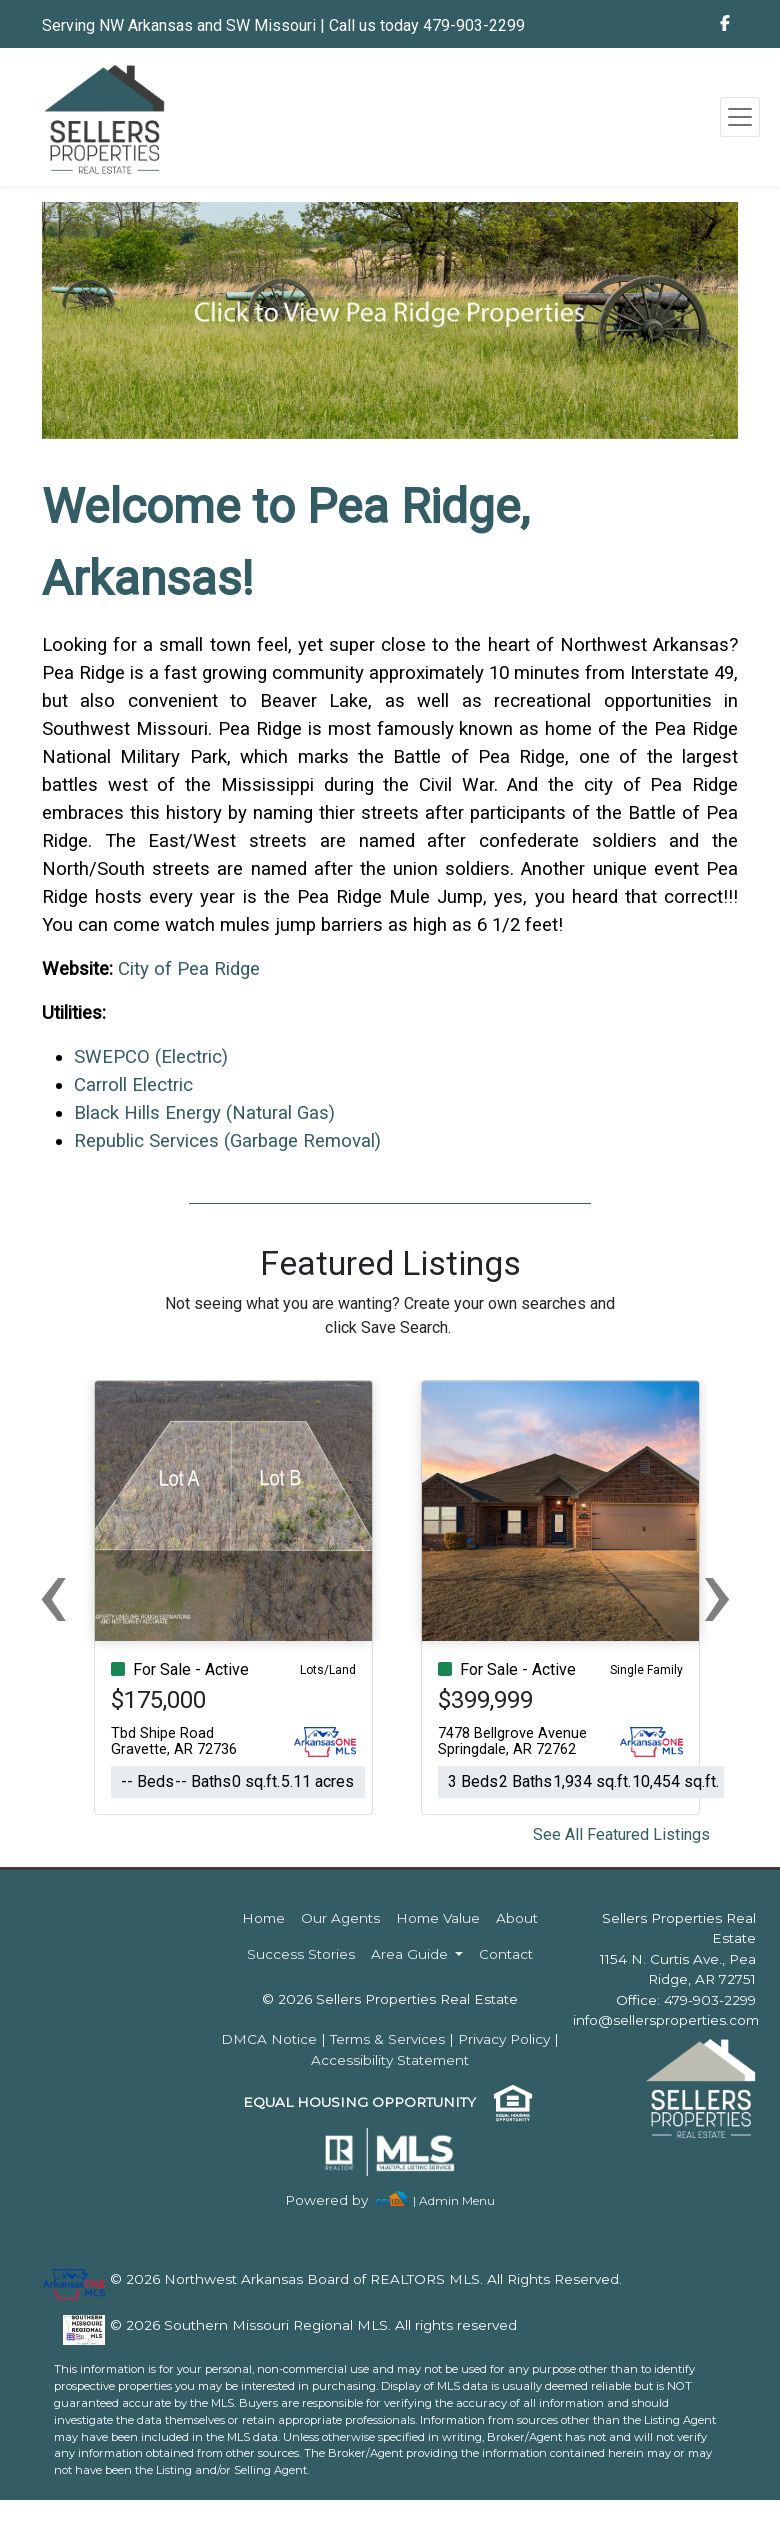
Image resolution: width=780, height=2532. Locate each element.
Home (263, 1918)
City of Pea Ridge (189, 969)
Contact (506, 1954)
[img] (725, 24)
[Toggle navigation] (740, 117)
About (517, 1918)
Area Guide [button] (411, 1954)
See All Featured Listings (621, 1834)
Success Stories (301, 1954)
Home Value (438, 1918)
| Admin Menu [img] (454, 2200)
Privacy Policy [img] (504, 2039)
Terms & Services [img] (387, 2039)
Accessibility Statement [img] (390, 2060)
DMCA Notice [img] (269, 2039)
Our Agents (340, 1918)
